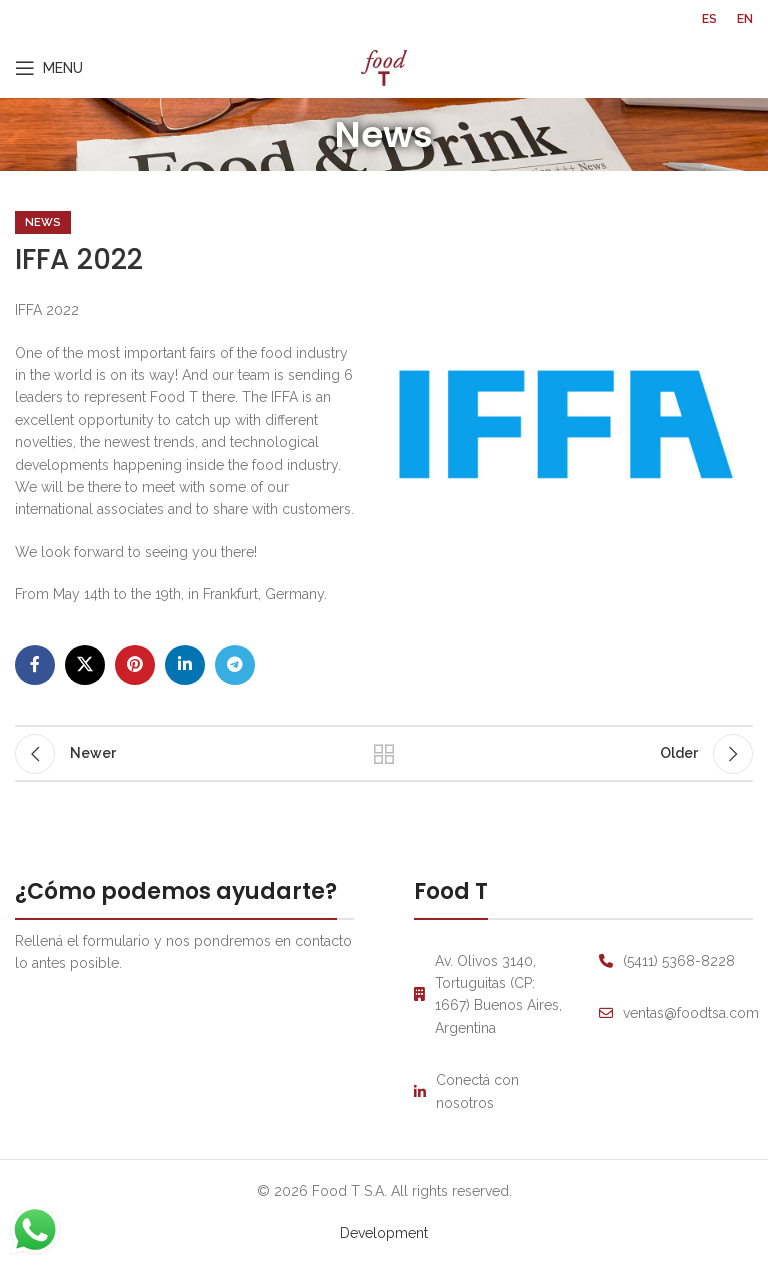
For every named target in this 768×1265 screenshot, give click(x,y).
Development (384, 1233)
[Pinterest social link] (135, 665)
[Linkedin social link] (185, 665)
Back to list (384, 754)
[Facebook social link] (35, 665)
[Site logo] (384, 67)
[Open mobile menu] (49, 68)
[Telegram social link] (235, 665)
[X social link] (85, 665)
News (43, 222)
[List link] (491, 1091)
